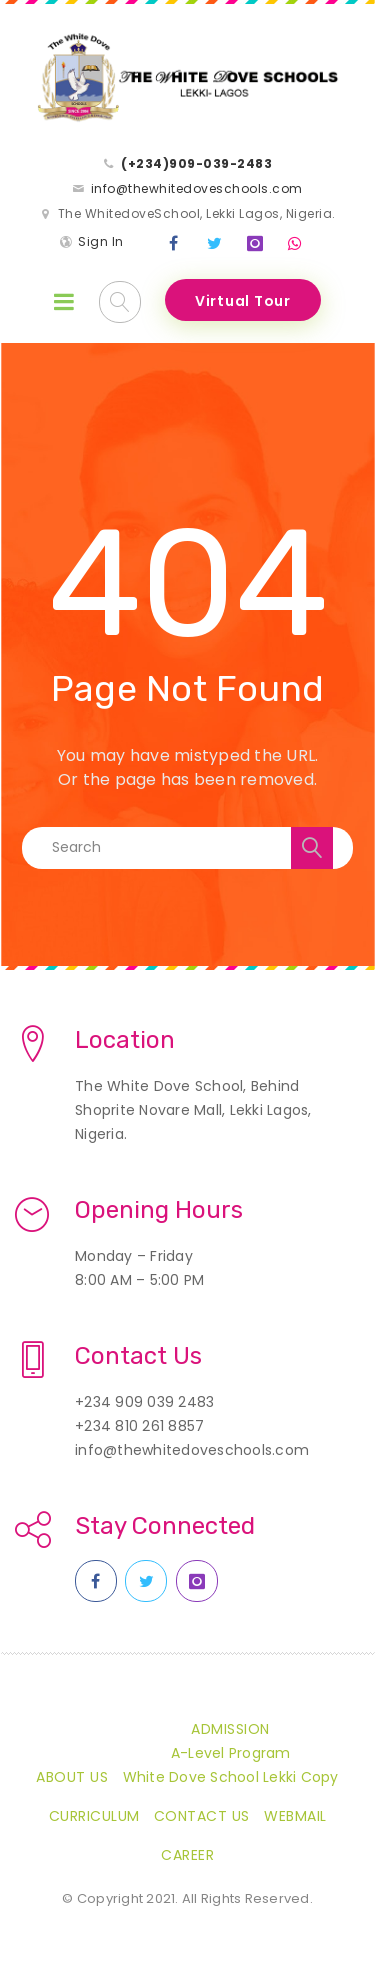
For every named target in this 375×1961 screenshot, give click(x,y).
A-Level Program (231, 1753)
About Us (72, 1777)
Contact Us (202, 1816)
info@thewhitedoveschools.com (197, 188)
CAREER (187, 1855)
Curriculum (94, 1816)
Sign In (101, 241)
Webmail (295, 1816)
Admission (230, 1729)
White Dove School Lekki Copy (231, 1777)
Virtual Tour (243, 301)
